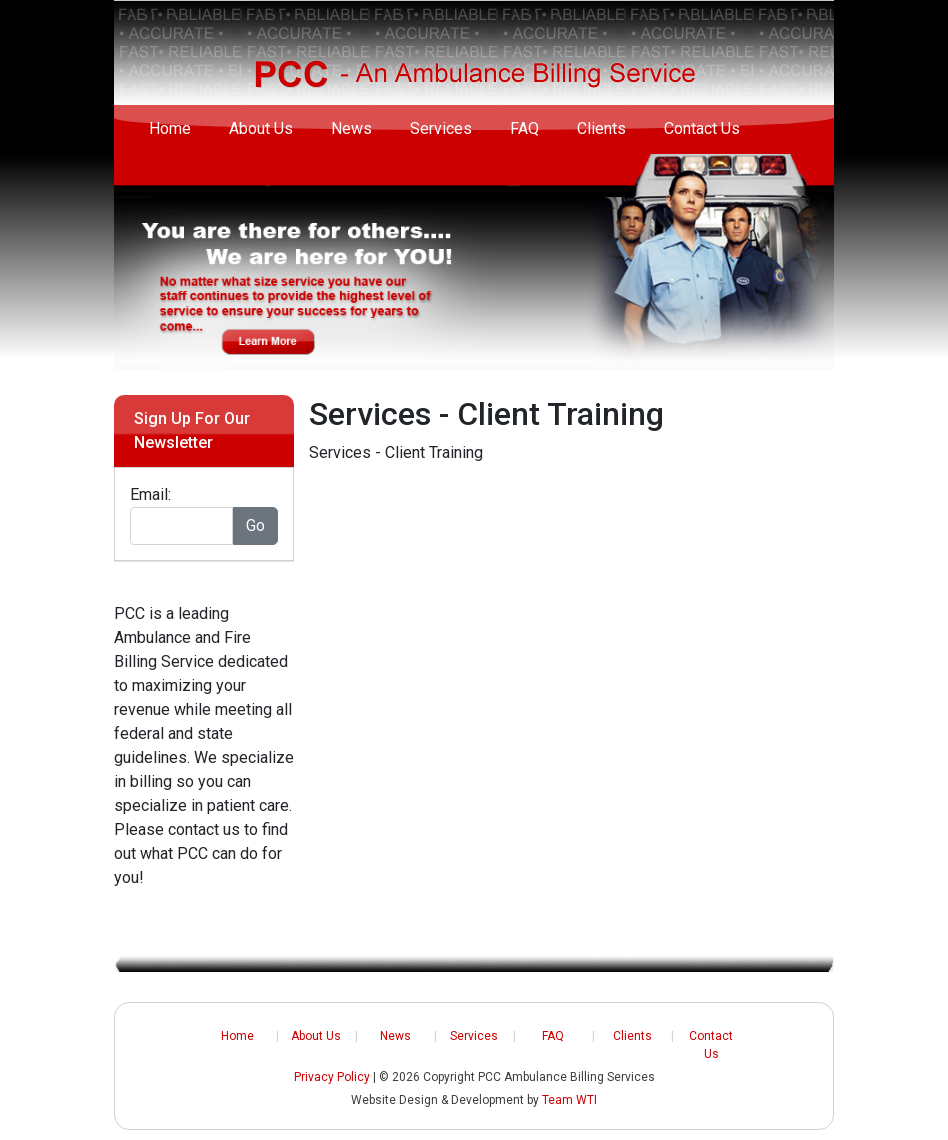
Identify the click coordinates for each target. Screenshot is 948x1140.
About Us (261, 128)
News (351, 128)
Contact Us (702, 128)
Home (170, 128)
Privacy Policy (332, 1077)
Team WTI (569, 1100)
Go (255, 525)
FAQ (524, 128)
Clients (601, 128)
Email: (150, 494)
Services (441, 128)
